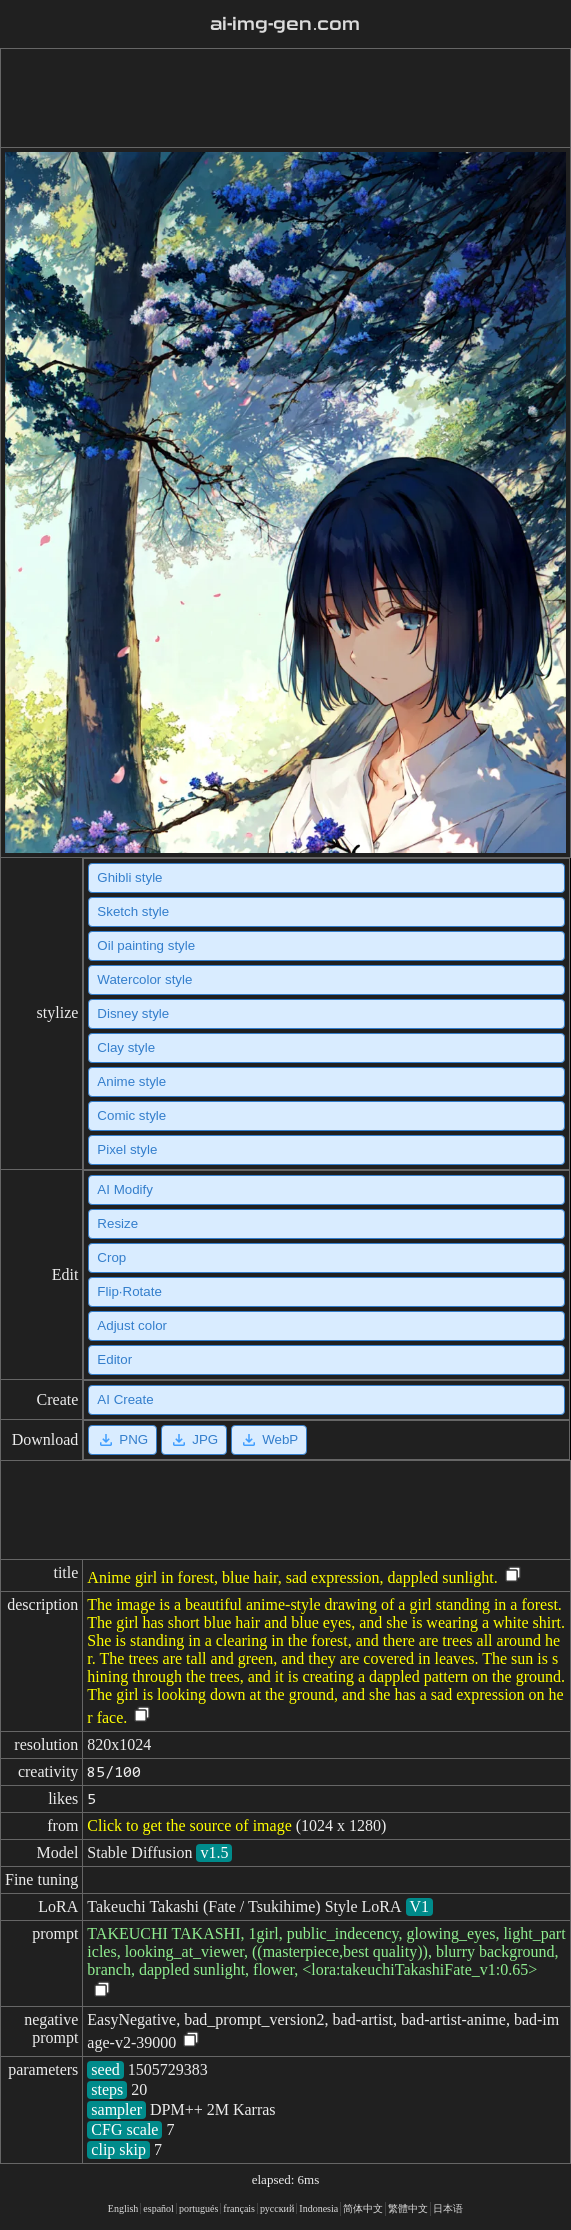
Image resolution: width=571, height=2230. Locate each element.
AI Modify (125, 1189)
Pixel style (127, 1149)
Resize (117, 1223)
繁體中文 (408, 2208)
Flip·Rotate (129, 1291)
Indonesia (318, 2208)
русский (277, 2208)
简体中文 (363, 2208)
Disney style (133, 1013)
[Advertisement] (281, 98)
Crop (111, 1257)
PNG (122, 1440)
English (123, 2208)
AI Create (125, 1399)
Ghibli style (129, 877)
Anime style (131, 1081)
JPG (194, 1440)
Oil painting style (146, 945)
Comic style (131, 1115)
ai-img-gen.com (285, 24)
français (239, 2208)
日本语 (448, 2208)
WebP (269, 1440)
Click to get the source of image (189, 1825)
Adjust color (132, 1325)
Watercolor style (144, 979)
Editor (114, 1359)
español (158, 2208)
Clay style (126, 1047)
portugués (198, 2208)
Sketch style (133, 911)
